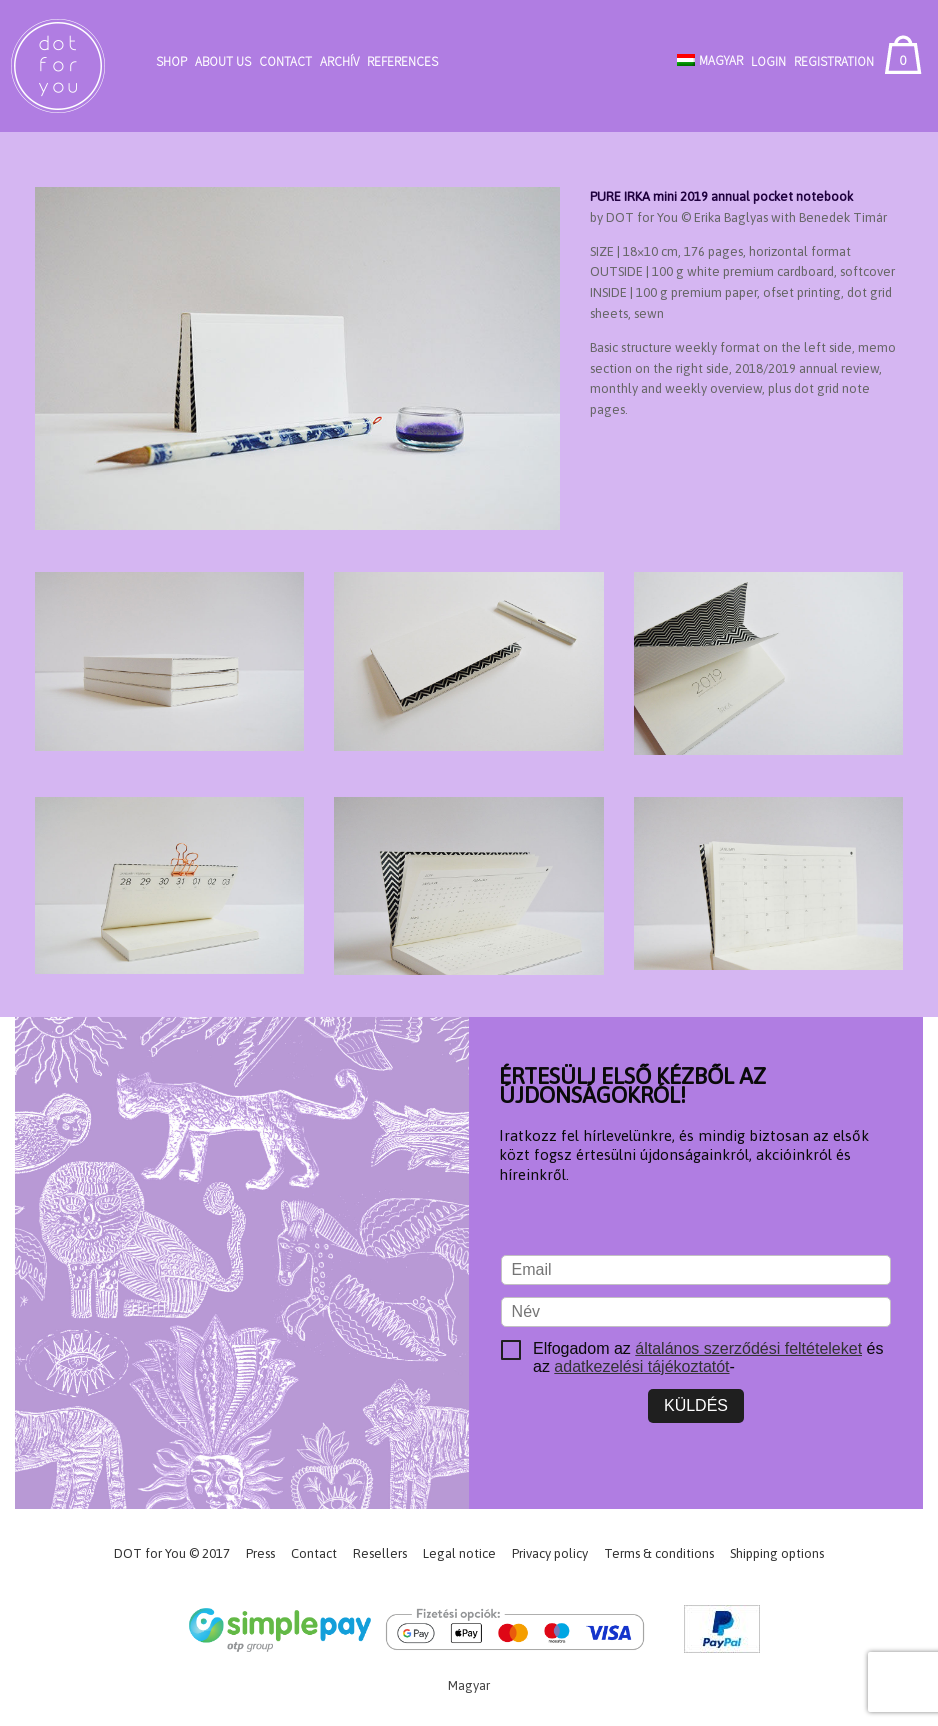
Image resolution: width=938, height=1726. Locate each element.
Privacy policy (550, 1553)
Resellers (380, 1553)
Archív (339, 61)
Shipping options (777, 1553)
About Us (223, 61)
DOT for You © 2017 (172, 1553)
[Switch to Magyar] (710, 60)
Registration (834, 61)
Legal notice (459, 1553)
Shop (171, 61)
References (402, 61)
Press (260, 1553)
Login (768, 61)
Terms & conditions (659, 1553)
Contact (285, 61)
